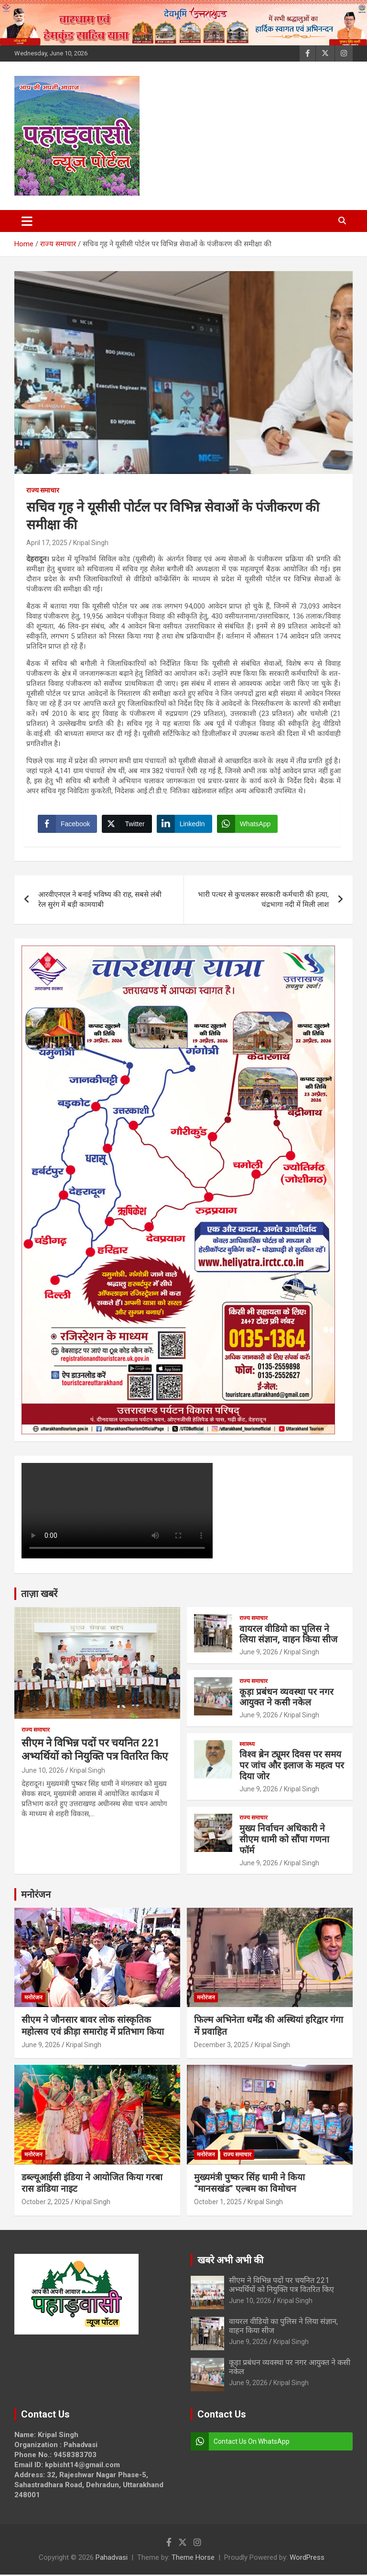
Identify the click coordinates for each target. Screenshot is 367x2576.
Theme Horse (193, 2559)
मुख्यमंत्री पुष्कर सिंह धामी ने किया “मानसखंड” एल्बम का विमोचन (249, 2184)
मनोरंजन (36, 1895)
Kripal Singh (90, 543)
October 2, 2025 (45, 2203)
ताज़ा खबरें (39, 1594)
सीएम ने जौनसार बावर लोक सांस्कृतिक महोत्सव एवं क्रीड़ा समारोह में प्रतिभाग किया (93, 2026)
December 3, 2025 (221, 2046)
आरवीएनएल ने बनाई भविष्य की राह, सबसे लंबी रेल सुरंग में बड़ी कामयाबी (100, 900)
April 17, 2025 (46, 543)
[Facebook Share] (67, 824)
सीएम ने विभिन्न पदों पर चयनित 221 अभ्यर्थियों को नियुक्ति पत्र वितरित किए (281, 2286)
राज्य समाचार (42, 490)
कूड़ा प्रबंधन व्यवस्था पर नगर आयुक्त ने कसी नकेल (286, 1698)
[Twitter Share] (127, 824)
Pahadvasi (112, 2559)
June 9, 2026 (258, 1653)
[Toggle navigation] (27, 221)
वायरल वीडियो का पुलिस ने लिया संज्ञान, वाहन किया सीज (288, 1635)
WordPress (307, 2559)
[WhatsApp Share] (248, 824)
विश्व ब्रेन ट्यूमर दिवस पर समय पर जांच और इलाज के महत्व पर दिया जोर (291, 1766)
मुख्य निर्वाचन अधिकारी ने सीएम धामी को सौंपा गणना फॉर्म (284, 1840)
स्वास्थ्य (247, 1745)
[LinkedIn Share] (185, 824)
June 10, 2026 (43, 1771)
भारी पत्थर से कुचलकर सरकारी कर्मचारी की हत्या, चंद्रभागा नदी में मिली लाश (263, 900)
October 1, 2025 (218, 2203)
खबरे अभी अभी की (230, 2261)
